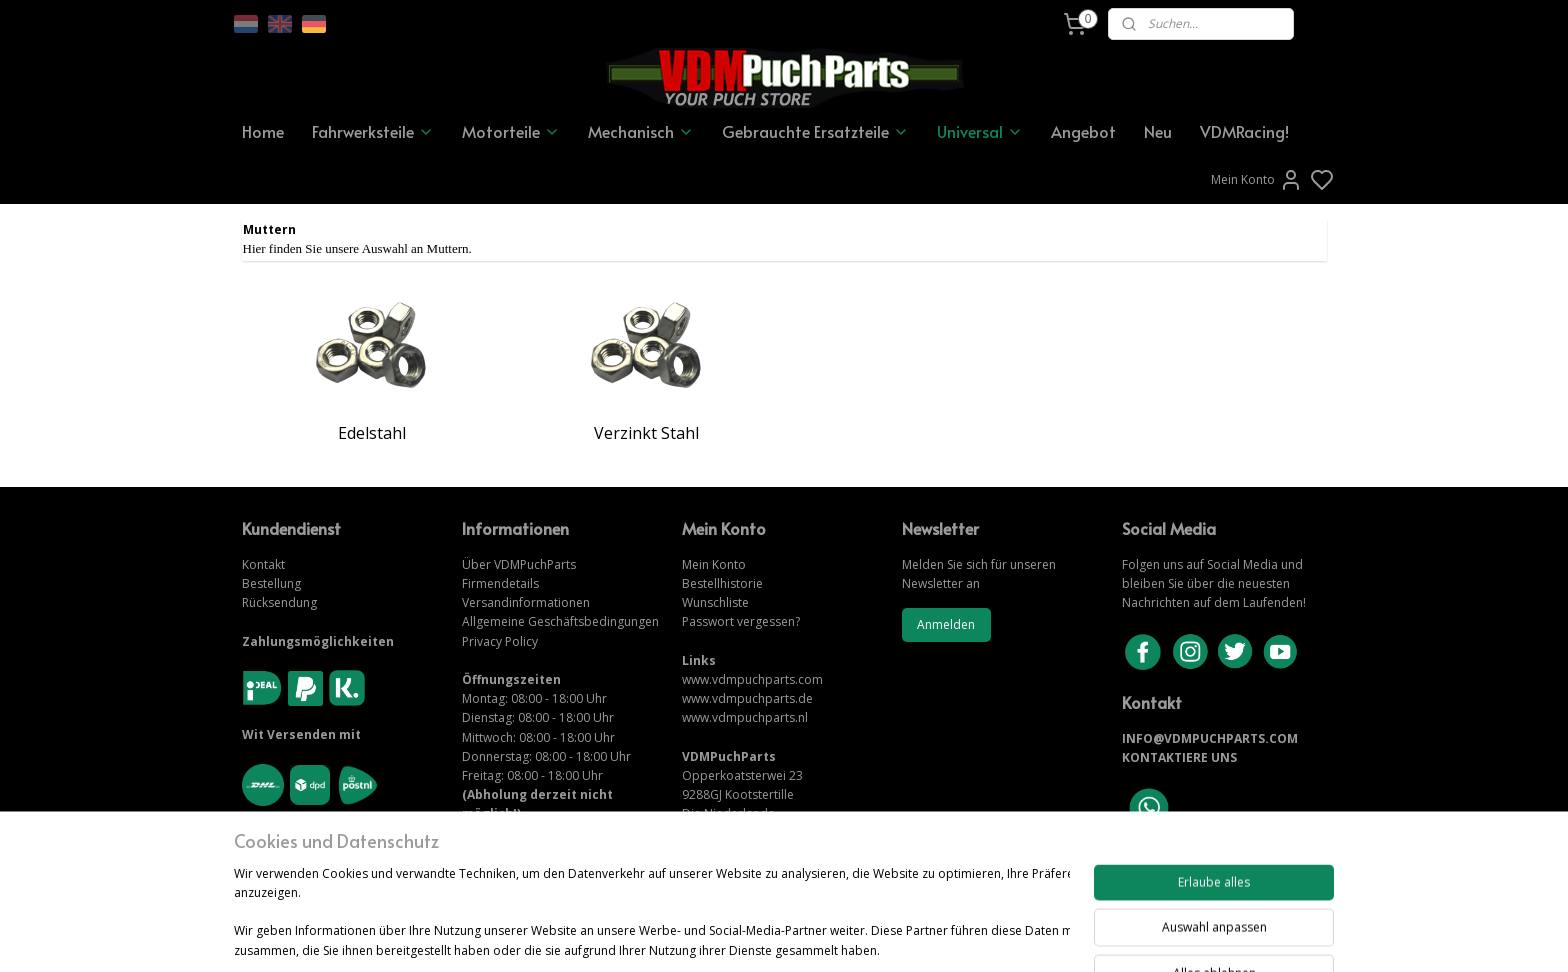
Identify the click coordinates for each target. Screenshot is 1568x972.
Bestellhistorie (722, 583)
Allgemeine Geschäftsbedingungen (560, 621)
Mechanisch (641, 131)
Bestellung (271, 583)
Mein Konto (1257, 180)
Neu (1158, 131)
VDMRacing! (1244, 131)
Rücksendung (279, 602)
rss (894, 892)
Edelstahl (372, 433)
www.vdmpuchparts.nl (745, 717)
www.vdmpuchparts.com (752, 679)
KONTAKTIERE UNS (1179, 757)
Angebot (1083, 131)
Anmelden (946, 624)
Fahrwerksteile (373, 131)
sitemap (852, 892)
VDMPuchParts (533, 564)
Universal (980, 131)
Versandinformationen (526, 602)
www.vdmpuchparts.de (747, 698)
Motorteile (511, 131)
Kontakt (263, 564)
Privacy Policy (500, 641)
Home (263, 131)
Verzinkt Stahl (646, 433)
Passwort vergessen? (741, 621)
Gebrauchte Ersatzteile (815, 131)
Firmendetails (500, 583)
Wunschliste (715, 602)
